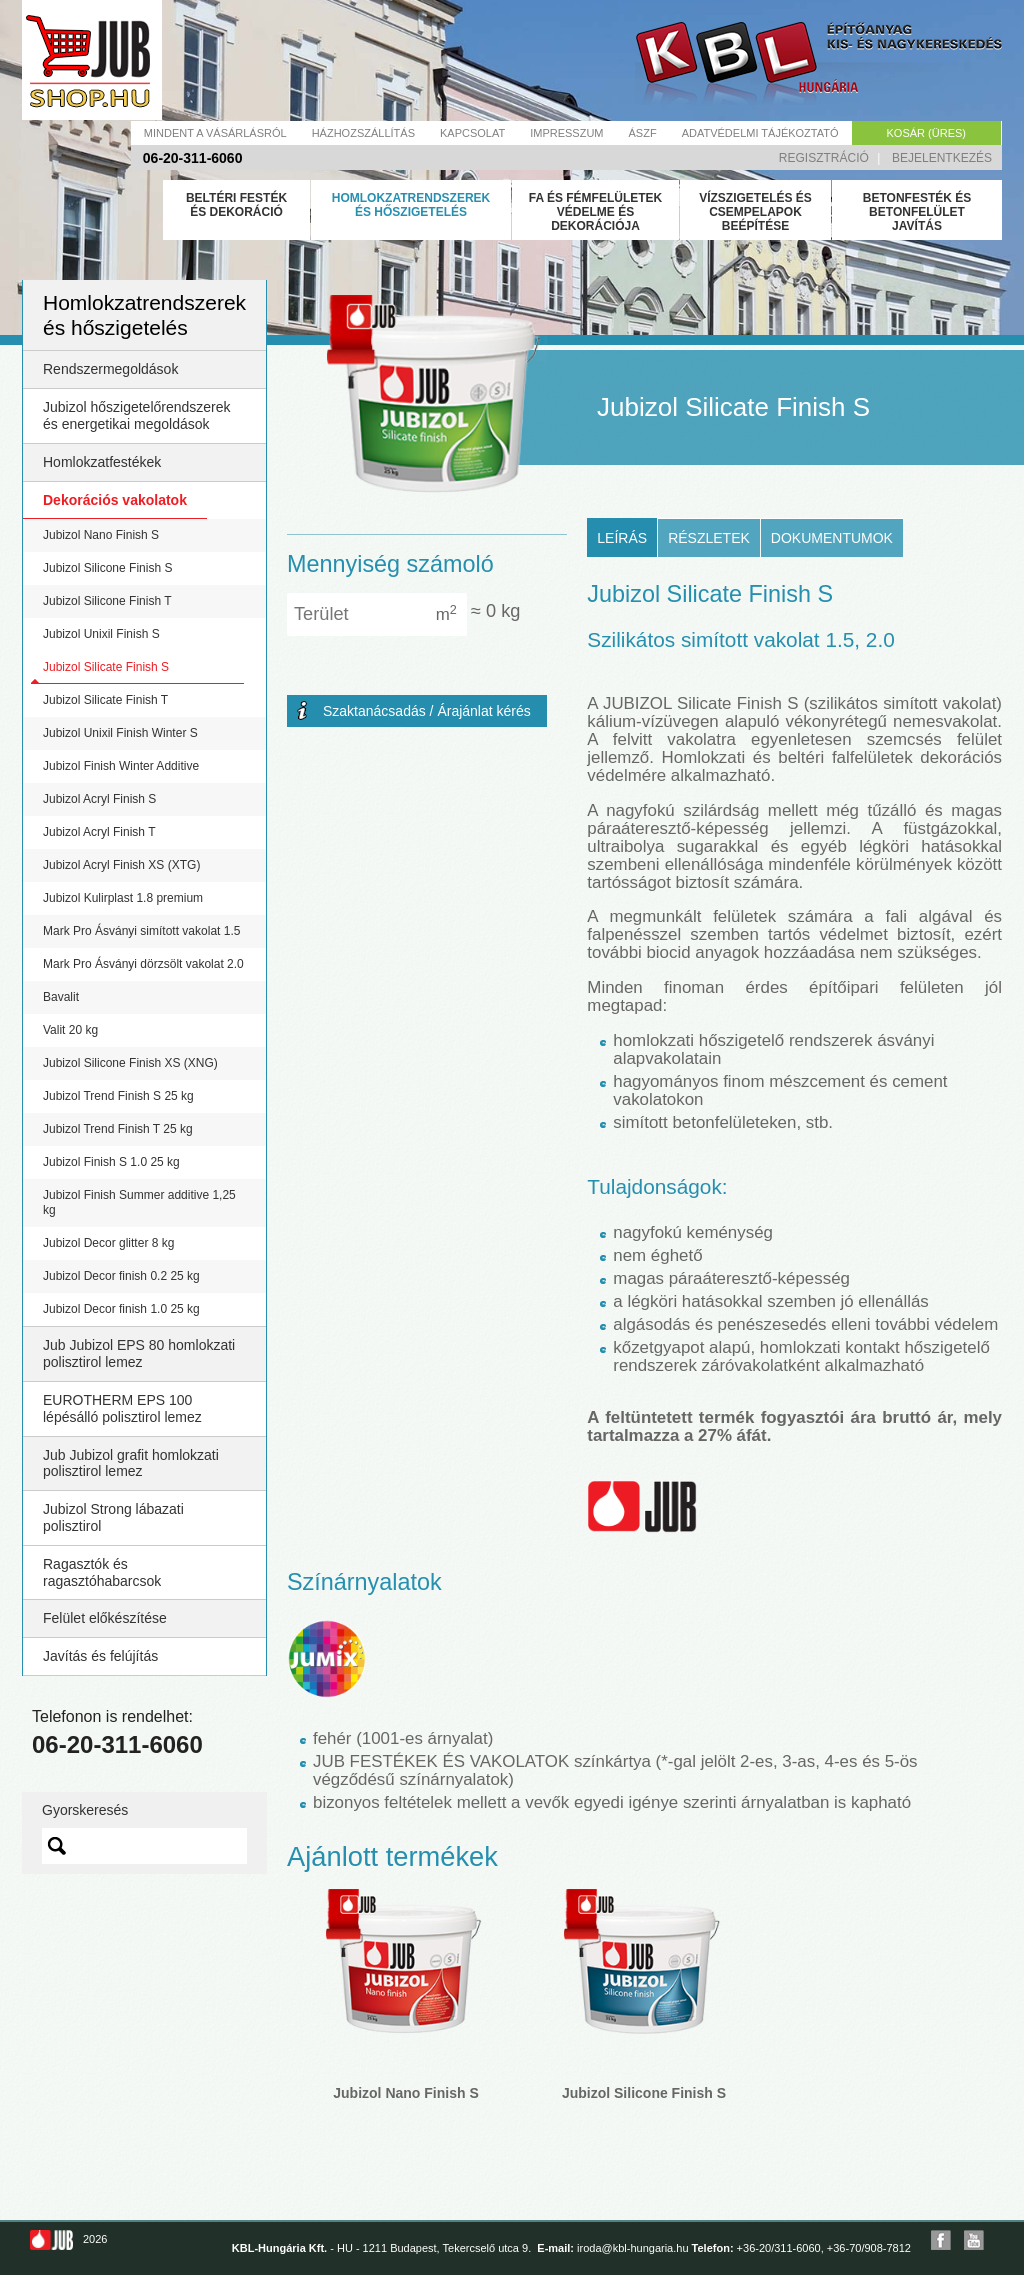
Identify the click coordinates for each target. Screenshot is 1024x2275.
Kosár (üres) (926, 133)
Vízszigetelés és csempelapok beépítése (755, 212)
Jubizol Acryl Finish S (99, 799)
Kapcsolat (472, 133)
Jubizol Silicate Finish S (106, 667)
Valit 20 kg (70, 1030)
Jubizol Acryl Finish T (99, 832)
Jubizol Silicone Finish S (107, 568)
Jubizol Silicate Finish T (105, 700)
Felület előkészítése (105, 1618)
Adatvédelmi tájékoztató (760, 133)
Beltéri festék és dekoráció (236, 205)
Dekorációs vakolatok (115, 500)
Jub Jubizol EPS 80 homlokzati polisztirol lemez (139, 1353)
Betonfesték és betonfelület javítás (917, 212)
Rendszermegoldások (110, 369)
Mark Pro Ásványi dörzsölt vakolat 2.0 (143, 964)
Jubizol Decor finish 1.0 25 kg (121, 1309)
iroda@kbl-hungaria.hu (632, 2248)
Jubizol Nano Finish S (101, 535)
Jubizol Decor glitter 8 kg (108, 1243)
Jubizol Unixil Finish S (101, 634)
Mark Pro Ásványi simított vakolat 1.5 (141, 931)
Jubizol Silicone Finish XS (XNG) (130, 1063)
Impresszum (566, 133)
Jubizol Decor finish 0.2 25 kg (121, 1276)
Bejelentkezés (942, 158)
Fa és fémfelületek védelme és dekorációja (596, 212)
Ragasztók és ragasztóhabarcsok (102, 1572)
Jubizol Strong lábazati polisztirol (113, 1517)
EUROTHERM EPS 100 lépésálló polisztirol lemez (122, 1408)
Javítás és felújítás (100, 1656)
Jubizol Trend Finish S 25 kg (118, 1096)
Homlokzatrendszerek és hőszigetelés (411, 205)
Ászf (643, 133)
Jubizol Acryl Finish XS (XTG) (121, 865)
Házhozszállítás (363, 133)
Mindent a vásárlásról (215, 133)
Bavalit (61, 997)
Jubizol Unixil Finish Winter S (120, 733)
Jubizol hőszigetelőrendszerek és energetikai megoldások (137, 415)
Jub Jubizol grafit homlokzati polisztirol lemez (131, 1463)
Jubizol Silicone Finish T (107, 601)
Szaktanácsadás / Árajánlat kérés (427, 711)
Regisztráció (824, 158)
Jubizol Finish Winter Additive (121, 766)
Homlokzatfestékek (102, 462)
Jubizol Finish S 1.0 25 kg (111, 1162)
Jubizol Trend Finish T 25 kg (118, 1129)
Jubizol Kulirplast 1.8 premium (123, 898)
